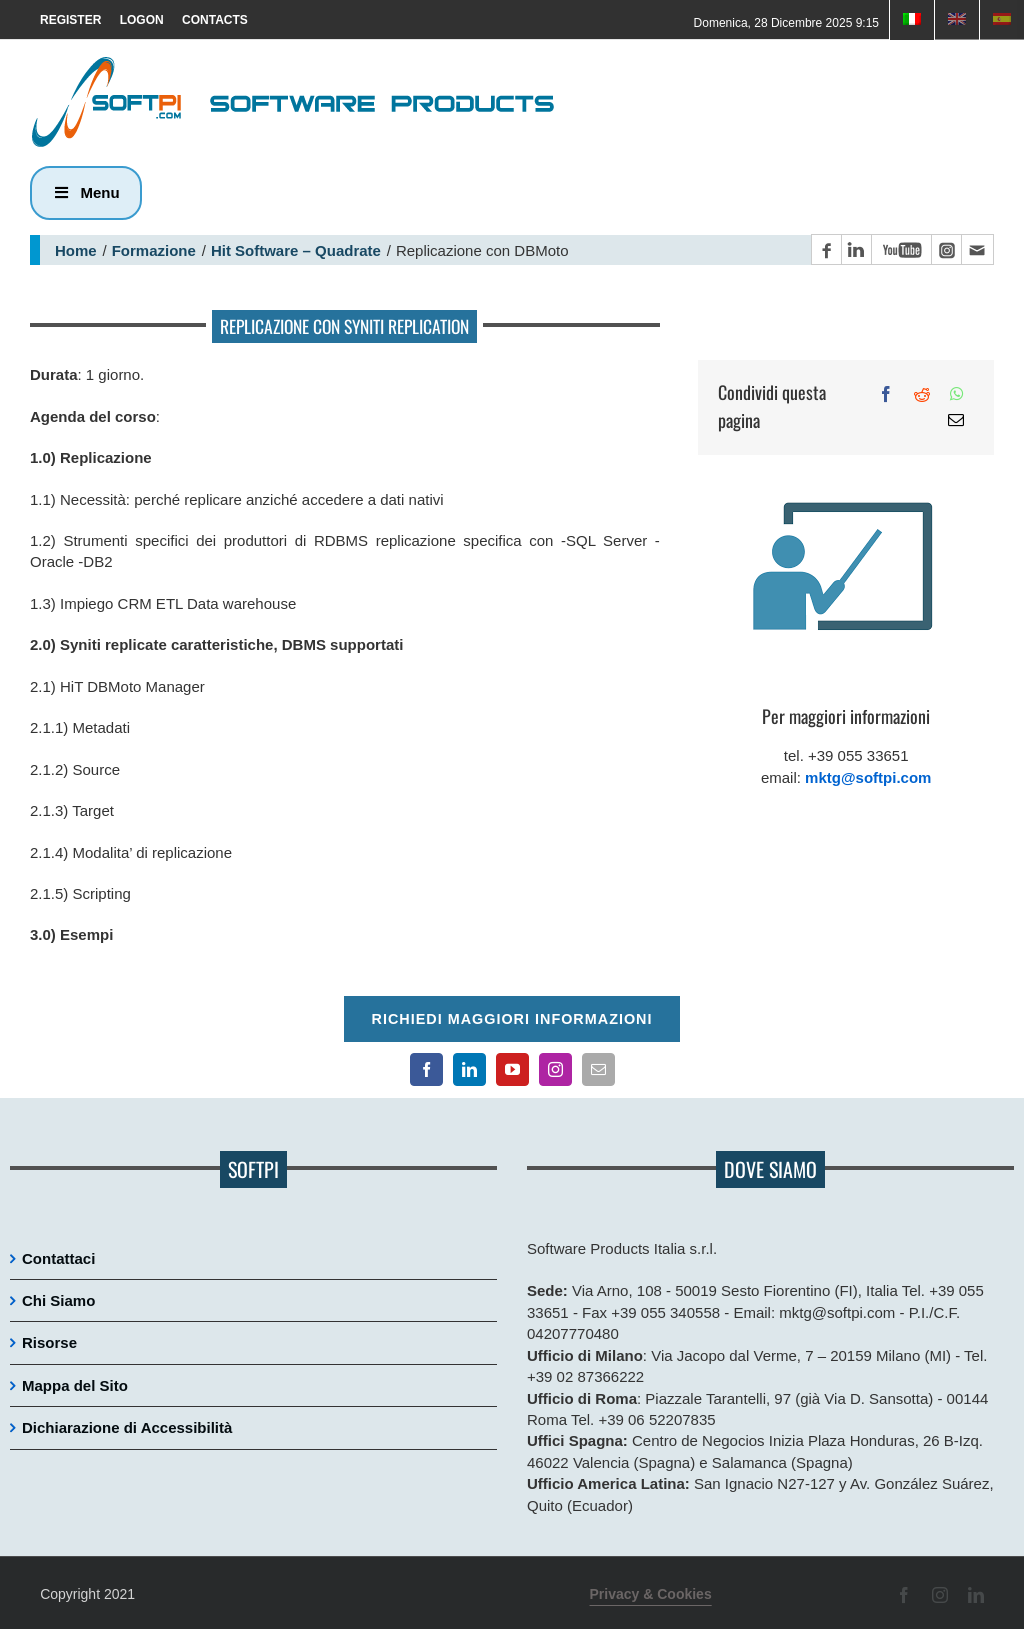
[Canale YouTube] (901, 249)
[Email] (956, 420)
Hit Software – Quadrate (296, 250)
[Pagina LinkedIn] (856, 249)
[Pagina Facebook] (826, 249)
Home (76, 250)
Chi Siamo (58, 1300)
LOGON (142, 20)
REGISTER (70, 20)
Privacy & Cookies (651, 1594)
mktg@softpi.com (868, 777)
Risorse (49, 1342)
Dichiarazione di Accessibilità (127, 1427)
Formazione (154, 250)
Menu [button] (86, 192)
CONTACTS (215, 20)
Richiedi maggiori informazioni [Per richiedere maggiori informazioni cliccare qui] (511, 1019)
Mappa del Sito (75, 1385)
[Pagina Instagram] (946, 249)
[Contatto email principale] (977, 249)
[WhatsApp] (957, 394)
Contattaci (58, 1258)
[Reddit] (922, 394)
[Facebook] (886, 394)
